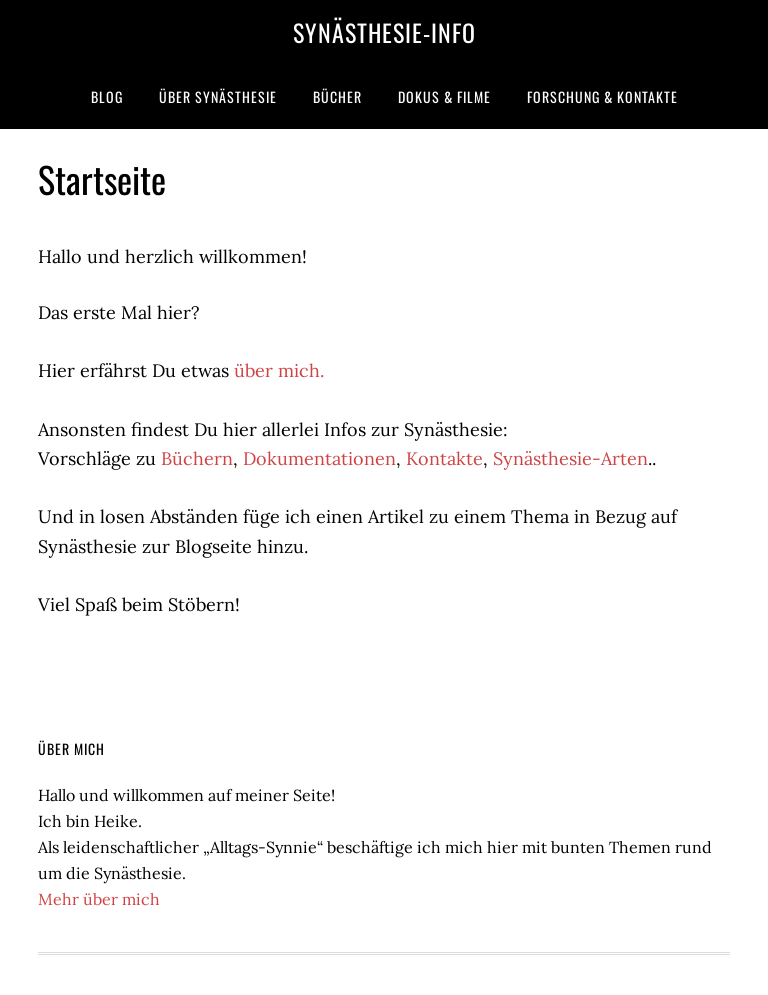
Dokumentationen (319, 458)
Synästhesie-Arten (570, 458)
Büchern (197, 458)
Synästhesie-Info (384, 32)
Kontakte (444, 458)
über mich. (279, 370)
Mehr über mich (99, 899)
